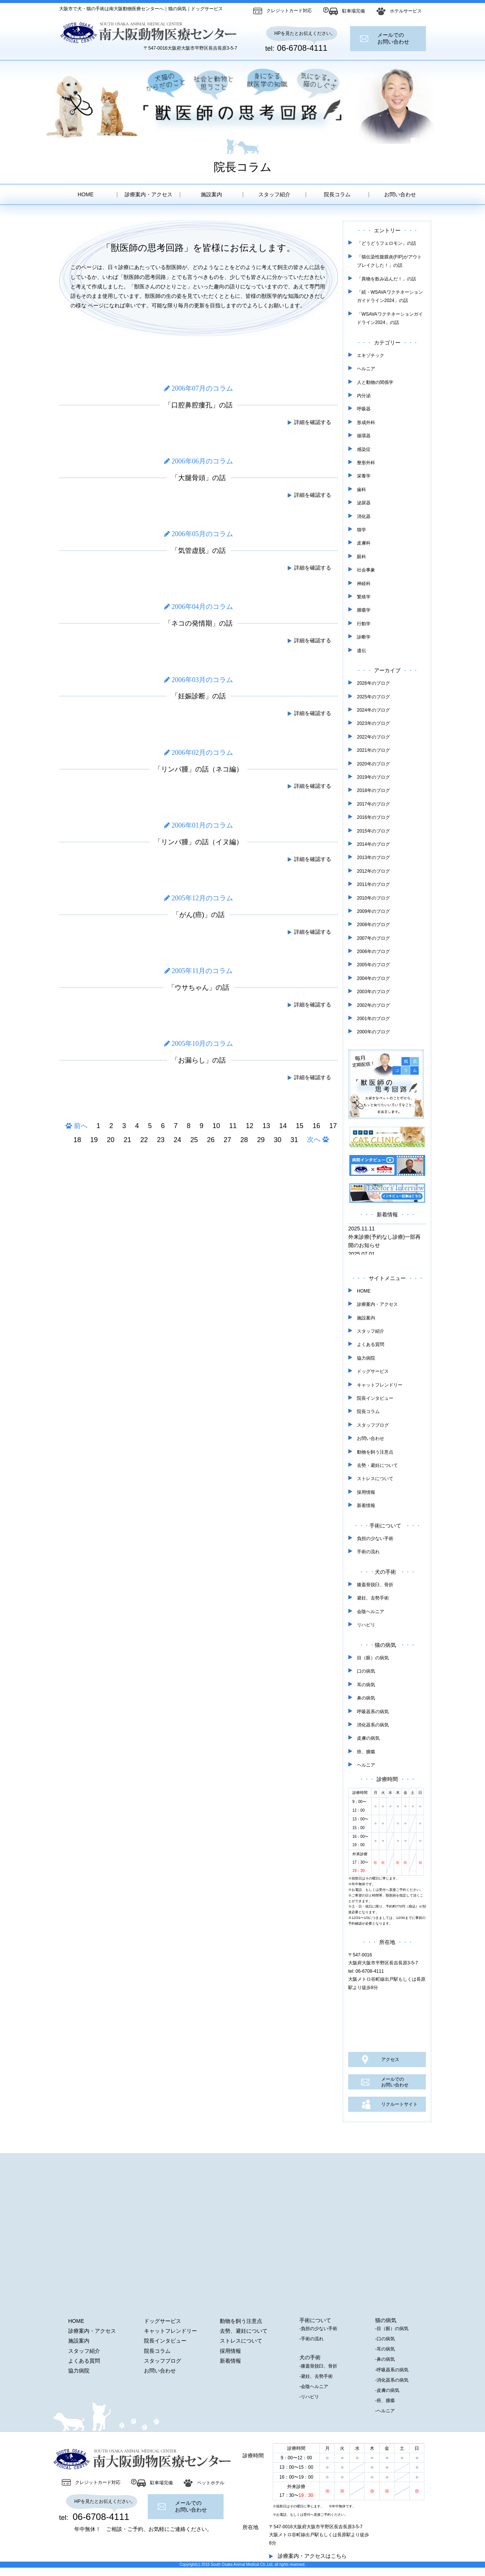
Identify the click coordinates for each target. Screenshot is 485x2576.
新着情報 (366, 1505)
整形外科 (366, 462)
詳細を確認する (309, 422)
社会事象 (366, 570)
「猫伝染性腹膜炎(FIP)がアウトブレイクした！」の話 (389, 261)
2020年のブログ (373, 764)
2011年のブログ (373, 884)
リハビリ (366, 1625)
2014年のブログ (373, 844)
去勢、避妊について (244, 2331)
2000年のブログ (373, 1031)
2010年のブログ (373, 898)
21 (127, 1140)
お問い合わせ (400, 194)
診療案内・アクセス (148, 194)
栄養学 (364, 476)
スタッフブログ (373, 1425)
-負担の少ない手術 (318, 2328)
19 (94, 1140)
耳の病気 (366, 1684)
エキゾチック (370, 355)
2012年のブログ (373, 871)
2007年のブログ (373, 938)
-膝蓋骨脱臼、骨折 (318, 2366)
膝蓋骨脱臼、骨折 (375, 1584)
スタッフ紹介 (274, 194)
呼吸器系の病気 (373, 1711)
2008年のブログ (373, 924)
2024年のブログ (373, 710)
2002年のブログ (373, 1005)
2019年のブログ (373, 777)
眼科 (361, 556)
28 (244, 1140)
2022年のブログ (373, 737)
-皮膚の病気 (387, 2390)
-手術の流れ (311, 2338)
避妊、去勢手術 (373, 1598)
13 (266, 1126)
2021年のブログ (373, 750)
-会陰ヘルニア (313, 2386)
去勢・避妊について (377, 1465)
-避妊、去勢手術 (316, 2376)
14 (283, 1126)
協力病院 (366, 1358)
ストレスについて (375, 1478)
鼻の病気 (366, 1698)
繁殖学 (364, 596)
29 (260, 1140)
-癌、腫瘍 (385, 2400)
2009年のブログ (373, 911)
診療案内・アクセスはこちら (312, 2556)
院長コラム (337, 194)
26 (210, 1140)
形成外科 (366, 422)
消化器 (364, 516)
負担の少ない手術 (375, 1538)
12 (249, 1126)
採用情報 (366, 1492)
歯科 (361, 489)
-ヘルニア (385, 2410)
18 (77, 1140)
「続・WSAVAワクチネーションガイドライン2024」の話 (390, 296)
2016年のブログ (373, 817)
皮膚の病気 (368, 1738)
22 (144, 1140)
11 (233, 1126)
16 (316, 1126)
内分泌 (364, 395)
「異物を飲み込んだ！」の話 (386, 279)
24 (177, 1140)
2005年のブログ (373, 964)
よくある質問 (370, 1344)
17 (333, 1126)
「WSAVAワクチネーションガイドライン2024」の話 (390, 318)
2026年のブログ (373, 683)
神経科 (364, 583)
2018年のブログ (373, 790)
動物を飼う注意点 (375, 1452)
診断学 (364, 637)
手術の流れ (368, 1551)
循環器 (364, 435)
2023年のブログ (373, 723)
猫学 (361, 529)
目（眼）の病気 (373, 1657)
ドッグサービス (373, 1371)
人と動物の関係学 (375, 382)
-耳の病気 (385, 2349)
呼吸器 (364, 409)
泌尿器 (364, 502)
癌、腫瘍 (366, 1751)
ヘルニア (366, 368)
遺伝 (361, 650)
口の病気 (366, 1671)
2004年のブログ (373, 978)
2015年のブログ (373, 831)
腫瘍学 (364, 610)
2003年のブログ (373, 991)
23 (160, 1140)
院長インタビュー (375, 1398)
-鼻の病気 (385, 2359)
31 (294, 1140)
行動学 (364, 623)
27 (227, 1140)
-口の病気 (385, 2338)
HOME (86, 194)
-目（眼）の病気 (391, 2328)
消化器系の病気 (373, 1725)
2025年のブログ (373, 697)
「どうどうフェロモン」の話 (386, 243)
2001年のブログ (373, 1018)
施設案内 (211, 194)
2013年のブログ (373, 857)
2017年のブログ (373, 804)
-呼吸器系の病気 (391, 2370)
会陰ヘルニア (370, 1611)
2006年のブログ (373, 951)
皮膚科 (364, 543)
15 (300, 1126)
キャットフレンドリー (379, 1385)
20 (110, 1140)
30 (277, 1140)
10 (216, 1126)
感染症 (364, 449)
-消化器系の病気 (391, 2380)
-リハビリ (309, 2396)
